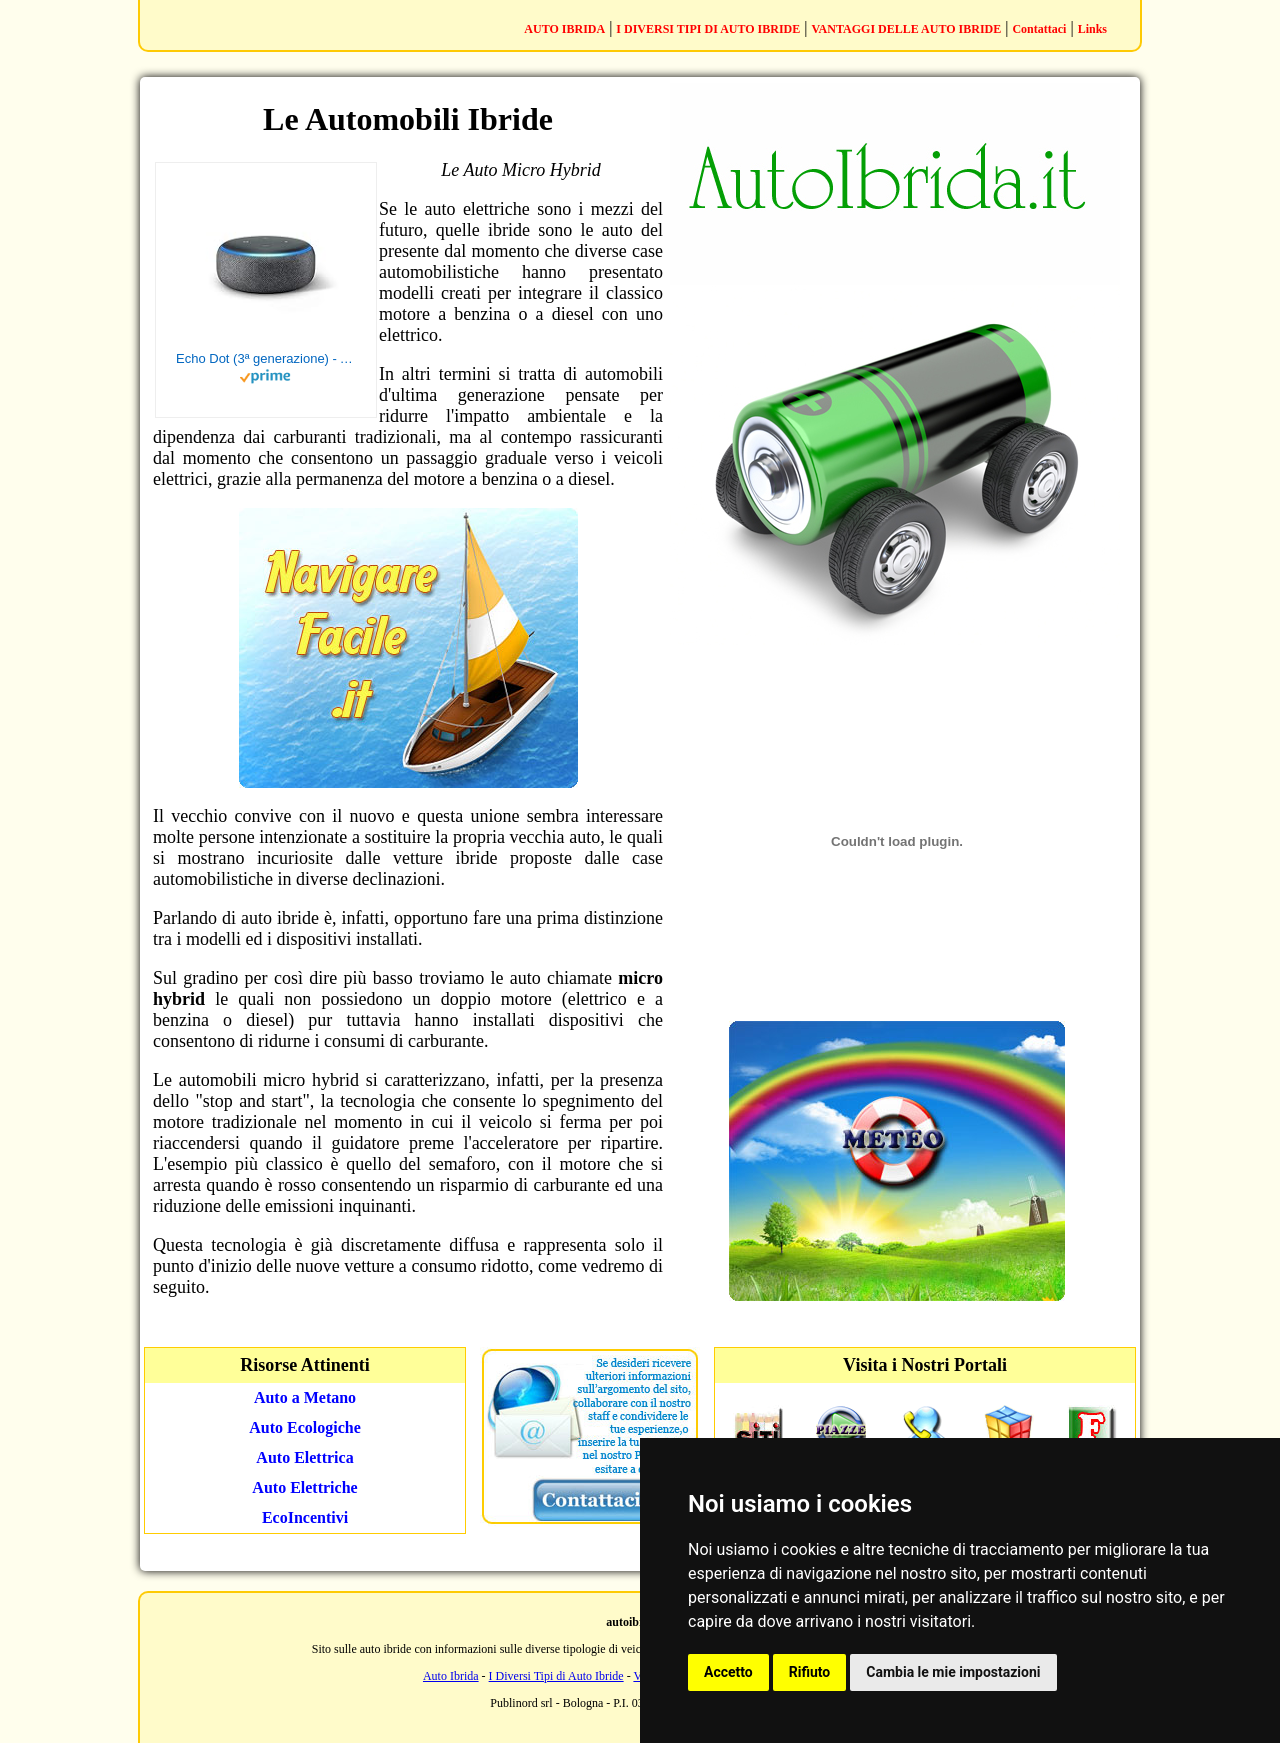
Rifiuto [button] (810, 1672)
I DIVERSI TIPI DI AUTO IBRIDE (708, 29)
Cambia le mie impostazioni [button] (953, 1672)
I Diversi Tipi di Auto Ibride (556, 1676)
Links (1092, 29)
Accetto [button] (728, 1672)
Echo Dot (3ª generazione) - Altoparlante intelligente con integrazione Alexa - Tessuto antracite (266, 358)
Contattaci (1039, 29)
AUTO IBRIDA (564, 29)
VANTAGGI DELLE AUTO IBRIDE (907, 29)
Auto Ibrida (451, 1676)
